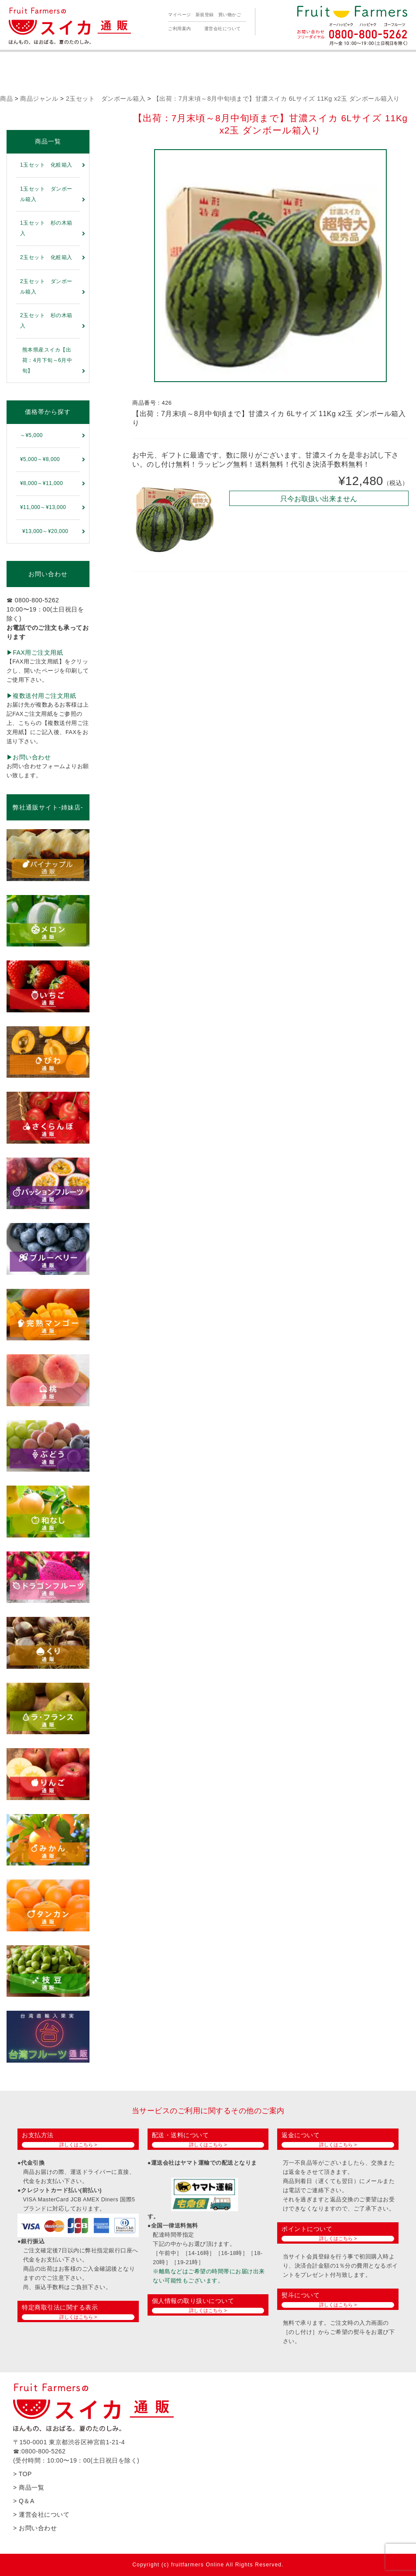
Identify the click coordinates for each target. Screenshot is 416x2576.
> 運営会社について (41, 2514)
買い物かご (229, 14)
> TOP (22, 2473)
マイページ (179, 14)
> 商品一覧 (28, 2487)
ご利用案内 (179, 28)
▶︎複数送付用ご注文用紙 (41, 695)
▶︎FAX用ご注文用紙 (35, 652)
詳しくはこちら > (78, 2144)
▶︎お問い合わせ (29, 757)
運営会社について (222, 28)
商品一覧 (48, 141)
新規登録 (205, 14)
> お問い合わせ (35, 2528)
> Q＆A (23, 2500)
